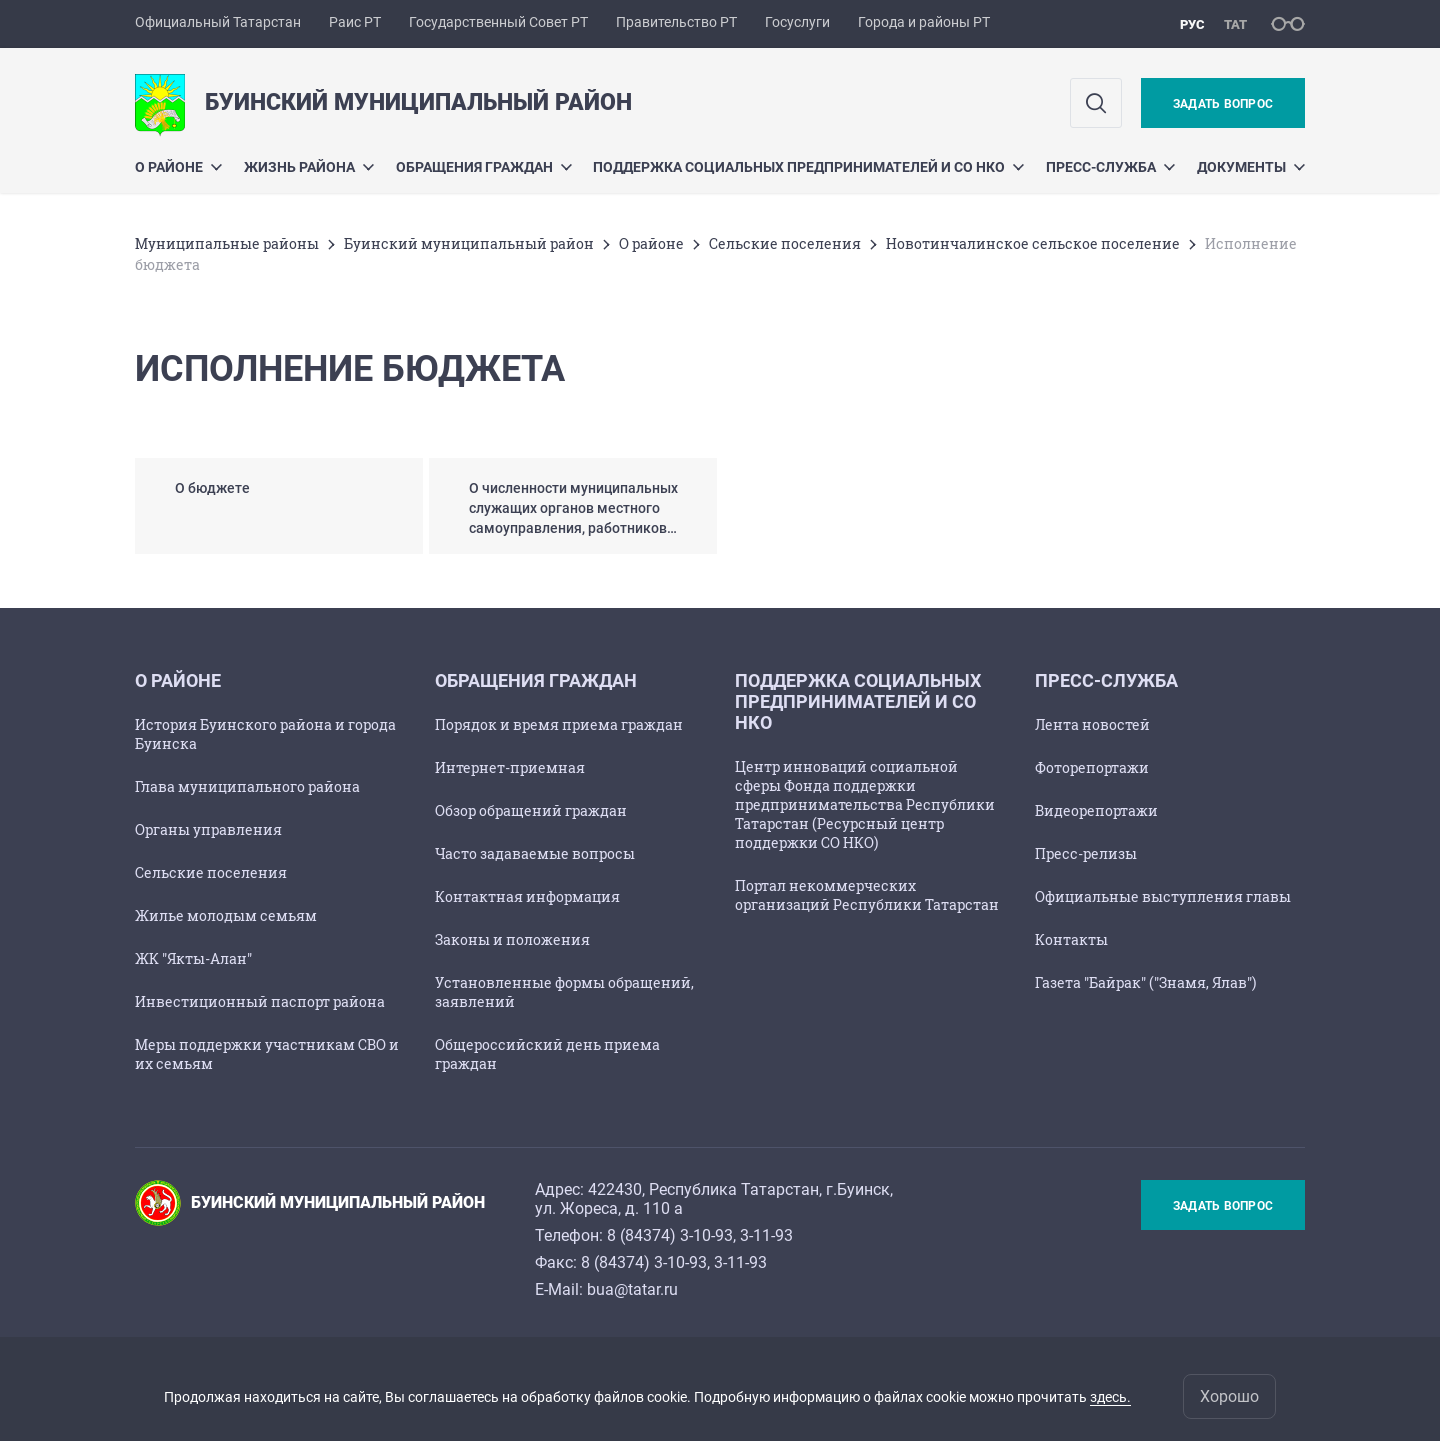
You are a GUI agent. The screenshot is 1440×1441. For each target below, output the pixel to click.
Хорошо (1229, 1396)
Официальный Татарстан (218, 22)
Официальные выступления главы (1163, 896)
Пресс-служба (1110, 167)
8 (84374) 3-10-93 (670, 1235)
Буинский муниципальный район (469, 243)
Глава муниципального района (247, 786)
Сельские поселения (785, 243)
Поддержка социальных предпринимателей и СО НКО (808, 167)
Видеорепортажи (1096, 810)
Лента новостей (1092, 724)
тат (1235, 24)
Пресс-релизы (1086, 853)
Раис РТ (355, 22)
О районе (178, 167)
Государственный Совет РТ (498, 22)
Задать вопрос (1223, 104)
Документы (1251, 167)
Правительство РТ (676, 22)
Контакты (1071, 939)
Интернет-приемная (510, 767)
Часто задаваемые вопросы (535, 853)
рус (1192, 24)
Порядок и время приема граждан (559, 724)
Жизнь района (309, 167)
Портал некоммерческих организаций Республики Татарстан (867, 895)
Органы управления (208, 829)
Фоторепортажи (1092, 767)
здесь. (1110, 1397)
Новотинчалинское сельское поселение (1033, 243)
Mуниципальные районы (227, 243)
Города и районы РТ (924, 22)
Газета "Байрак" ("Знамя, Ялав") (1145, 982)
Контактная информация (527, 896)
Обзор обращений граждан (531, 810)
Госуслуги (797, 22)
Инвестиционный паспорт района (260, 1001)
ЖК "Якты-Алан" (193, 958)
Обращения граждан (484, 167)
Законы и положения (512, 939)
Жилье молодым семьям (226, 915)
